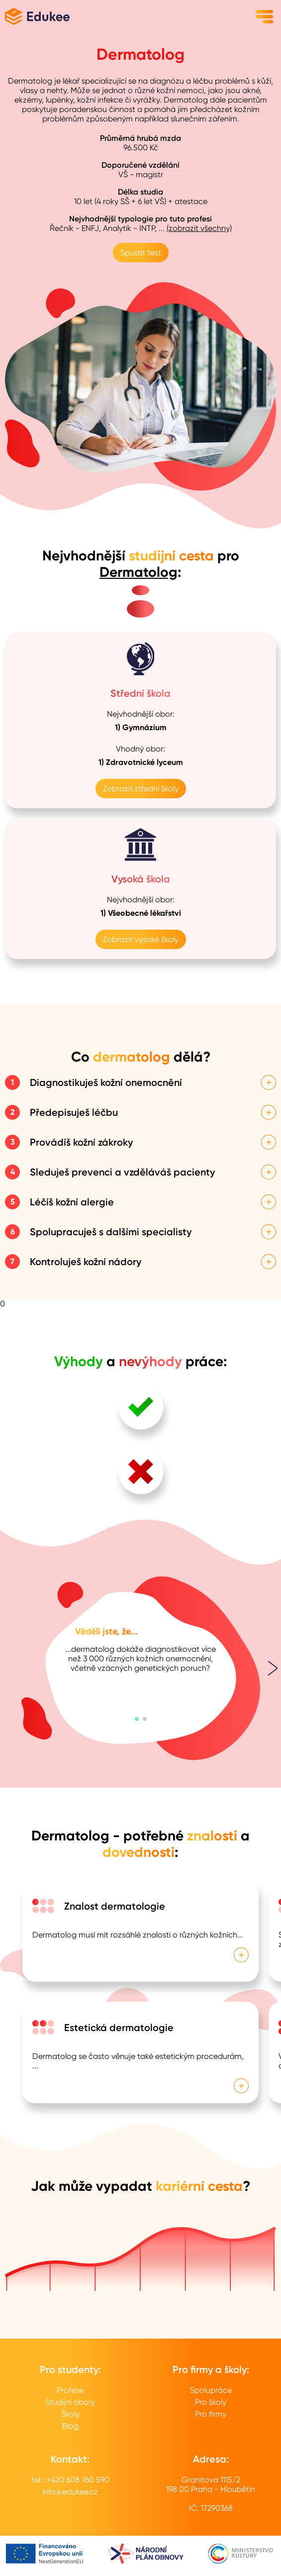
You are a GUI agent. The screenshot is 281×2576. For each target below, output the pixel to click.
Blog (70, 2426)
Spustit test (140, 252)
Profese (70, 2390)
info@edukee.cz (70, 2491)
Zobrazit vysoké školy (141, 939)
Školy (70, 2414)
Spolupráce (211, 2390)
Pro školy (210, 2402)
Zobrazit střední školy (141, 788)
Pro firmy (210, 2414)
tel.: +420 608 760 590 (70, 2479)
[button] (137, 1719)
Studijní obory (70, 2402)
